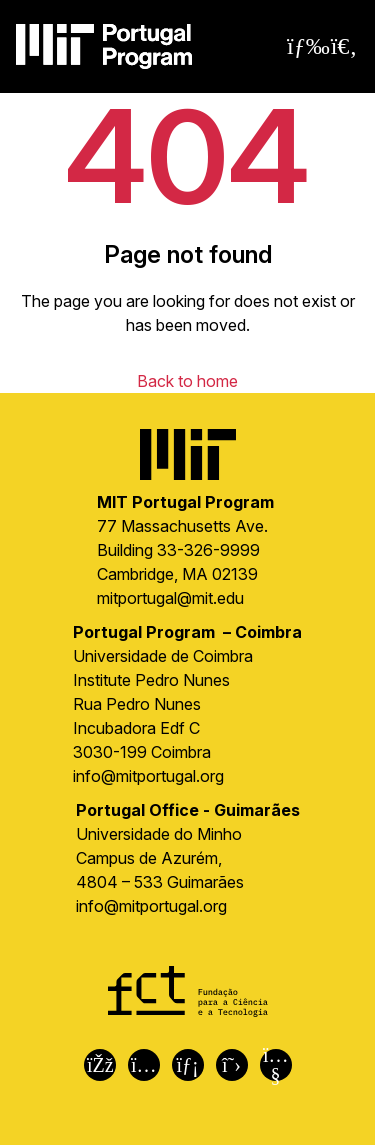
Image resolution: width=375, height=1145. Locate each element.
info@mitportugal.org (148, 776)
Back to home (187, 381)
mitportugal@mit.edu (170, 598)
